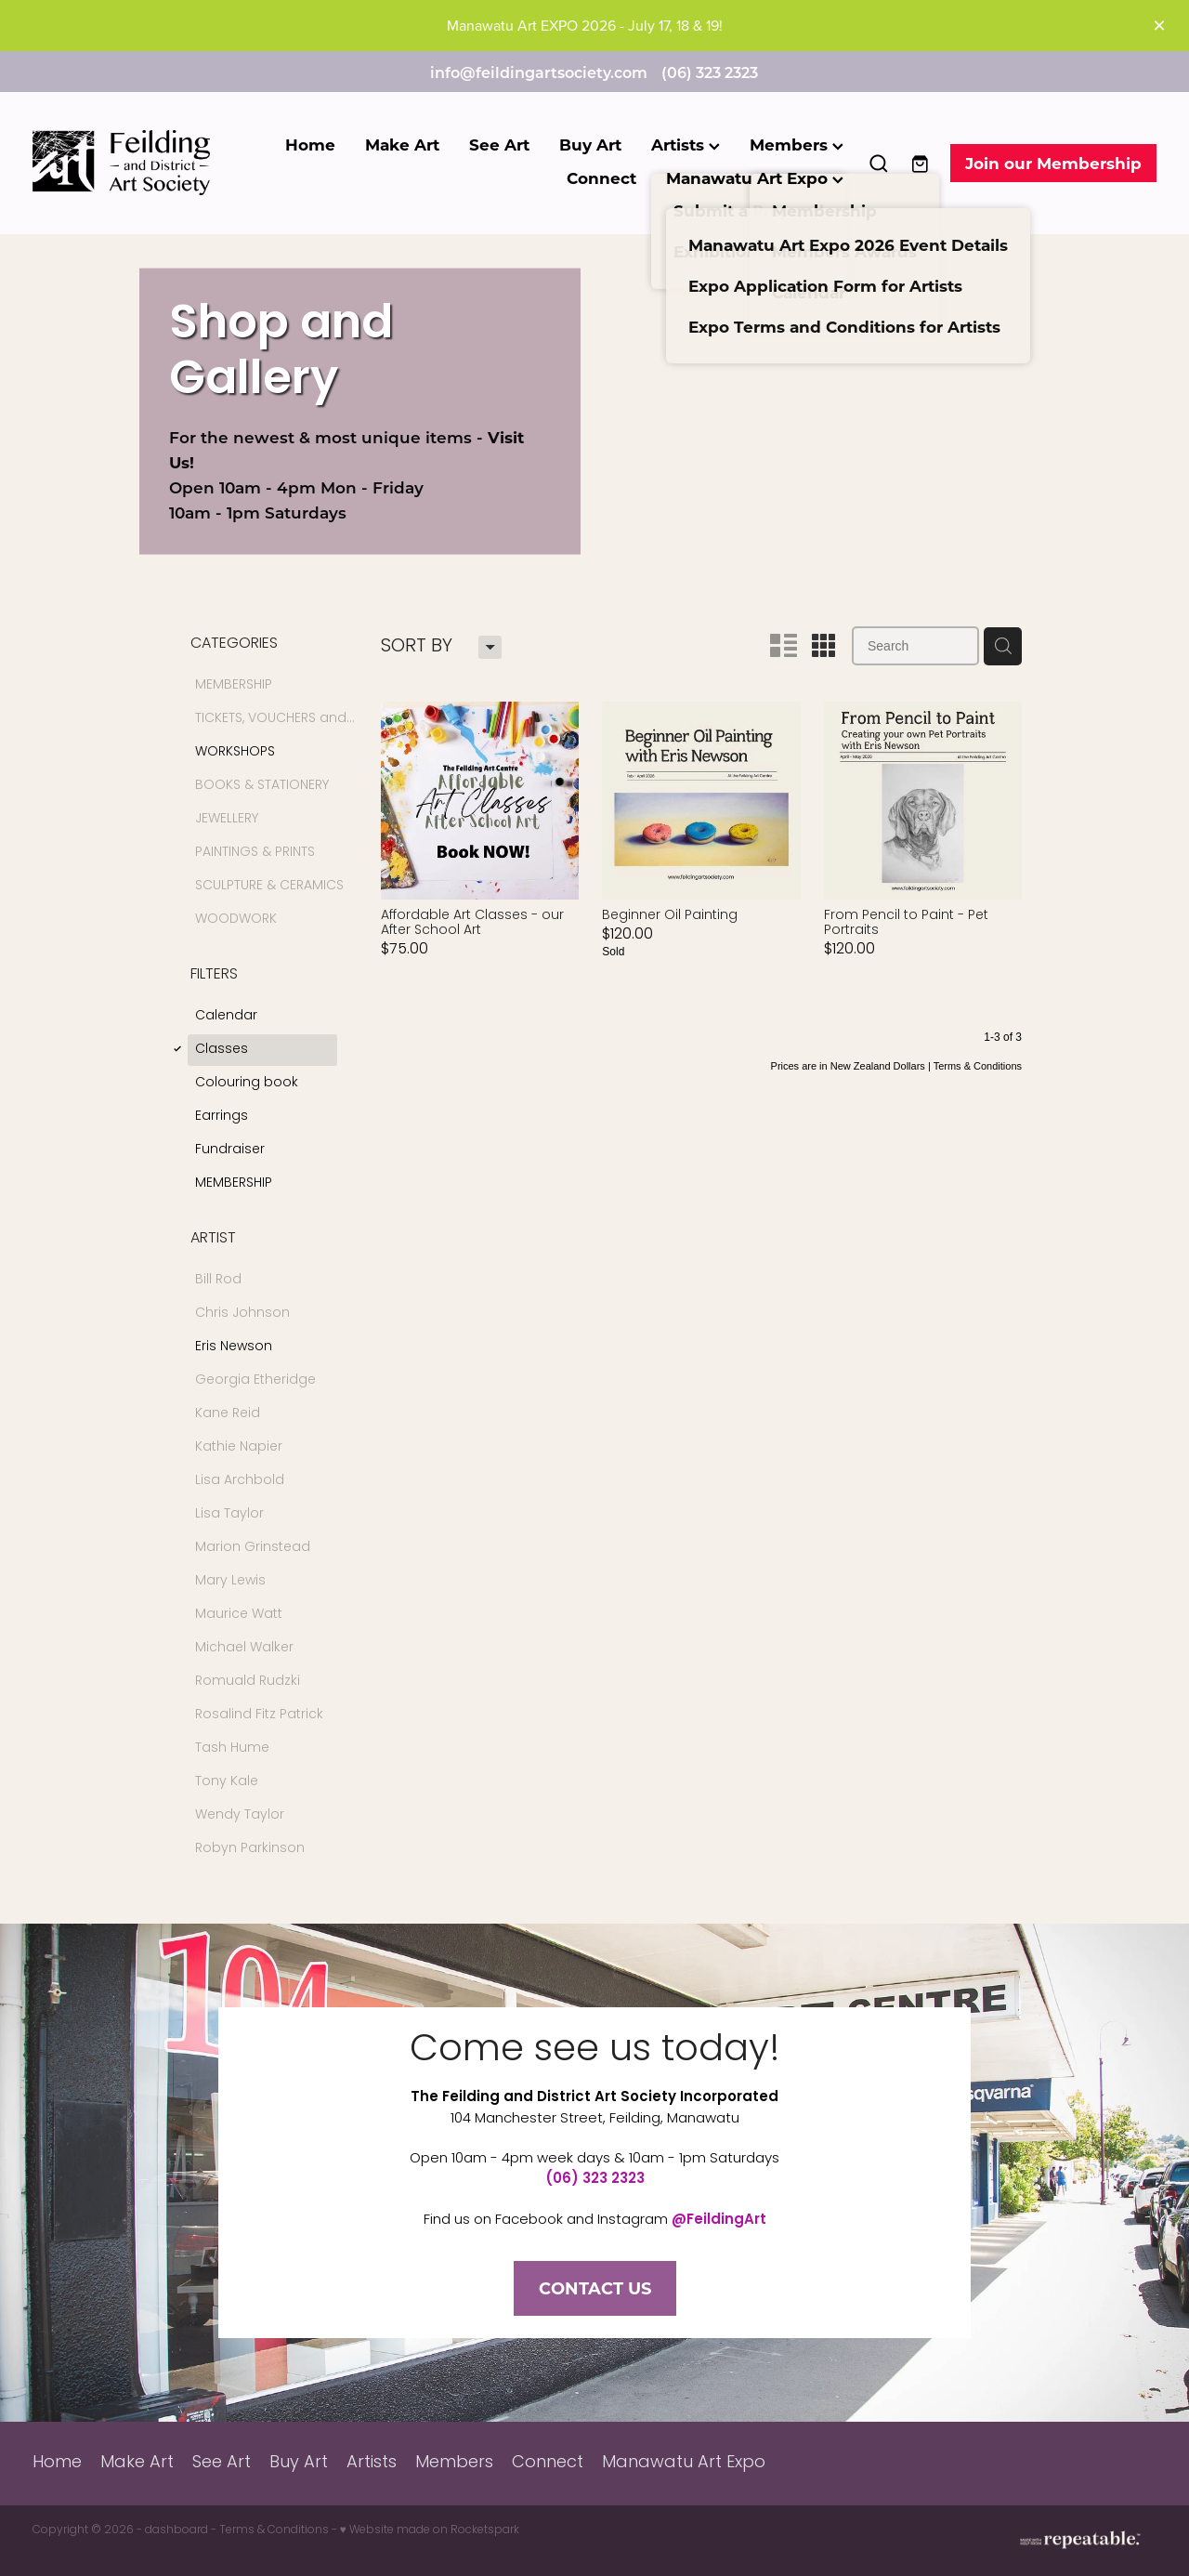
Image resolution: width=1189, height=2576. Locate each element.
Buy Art (590, 144)
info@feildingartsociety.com (538, 72)
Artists (685, 144)
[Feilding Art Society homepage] (145, 162)
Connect (601, 178)
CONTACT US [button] (595, 2288)
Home (310, 144)
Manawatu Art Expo (754, 178)
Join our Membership (1053, 163)
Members (796, 144)
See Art (499, 144)
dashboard (176, 2530)
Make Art (402, 144)
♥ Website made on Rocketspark (429, 2530)
